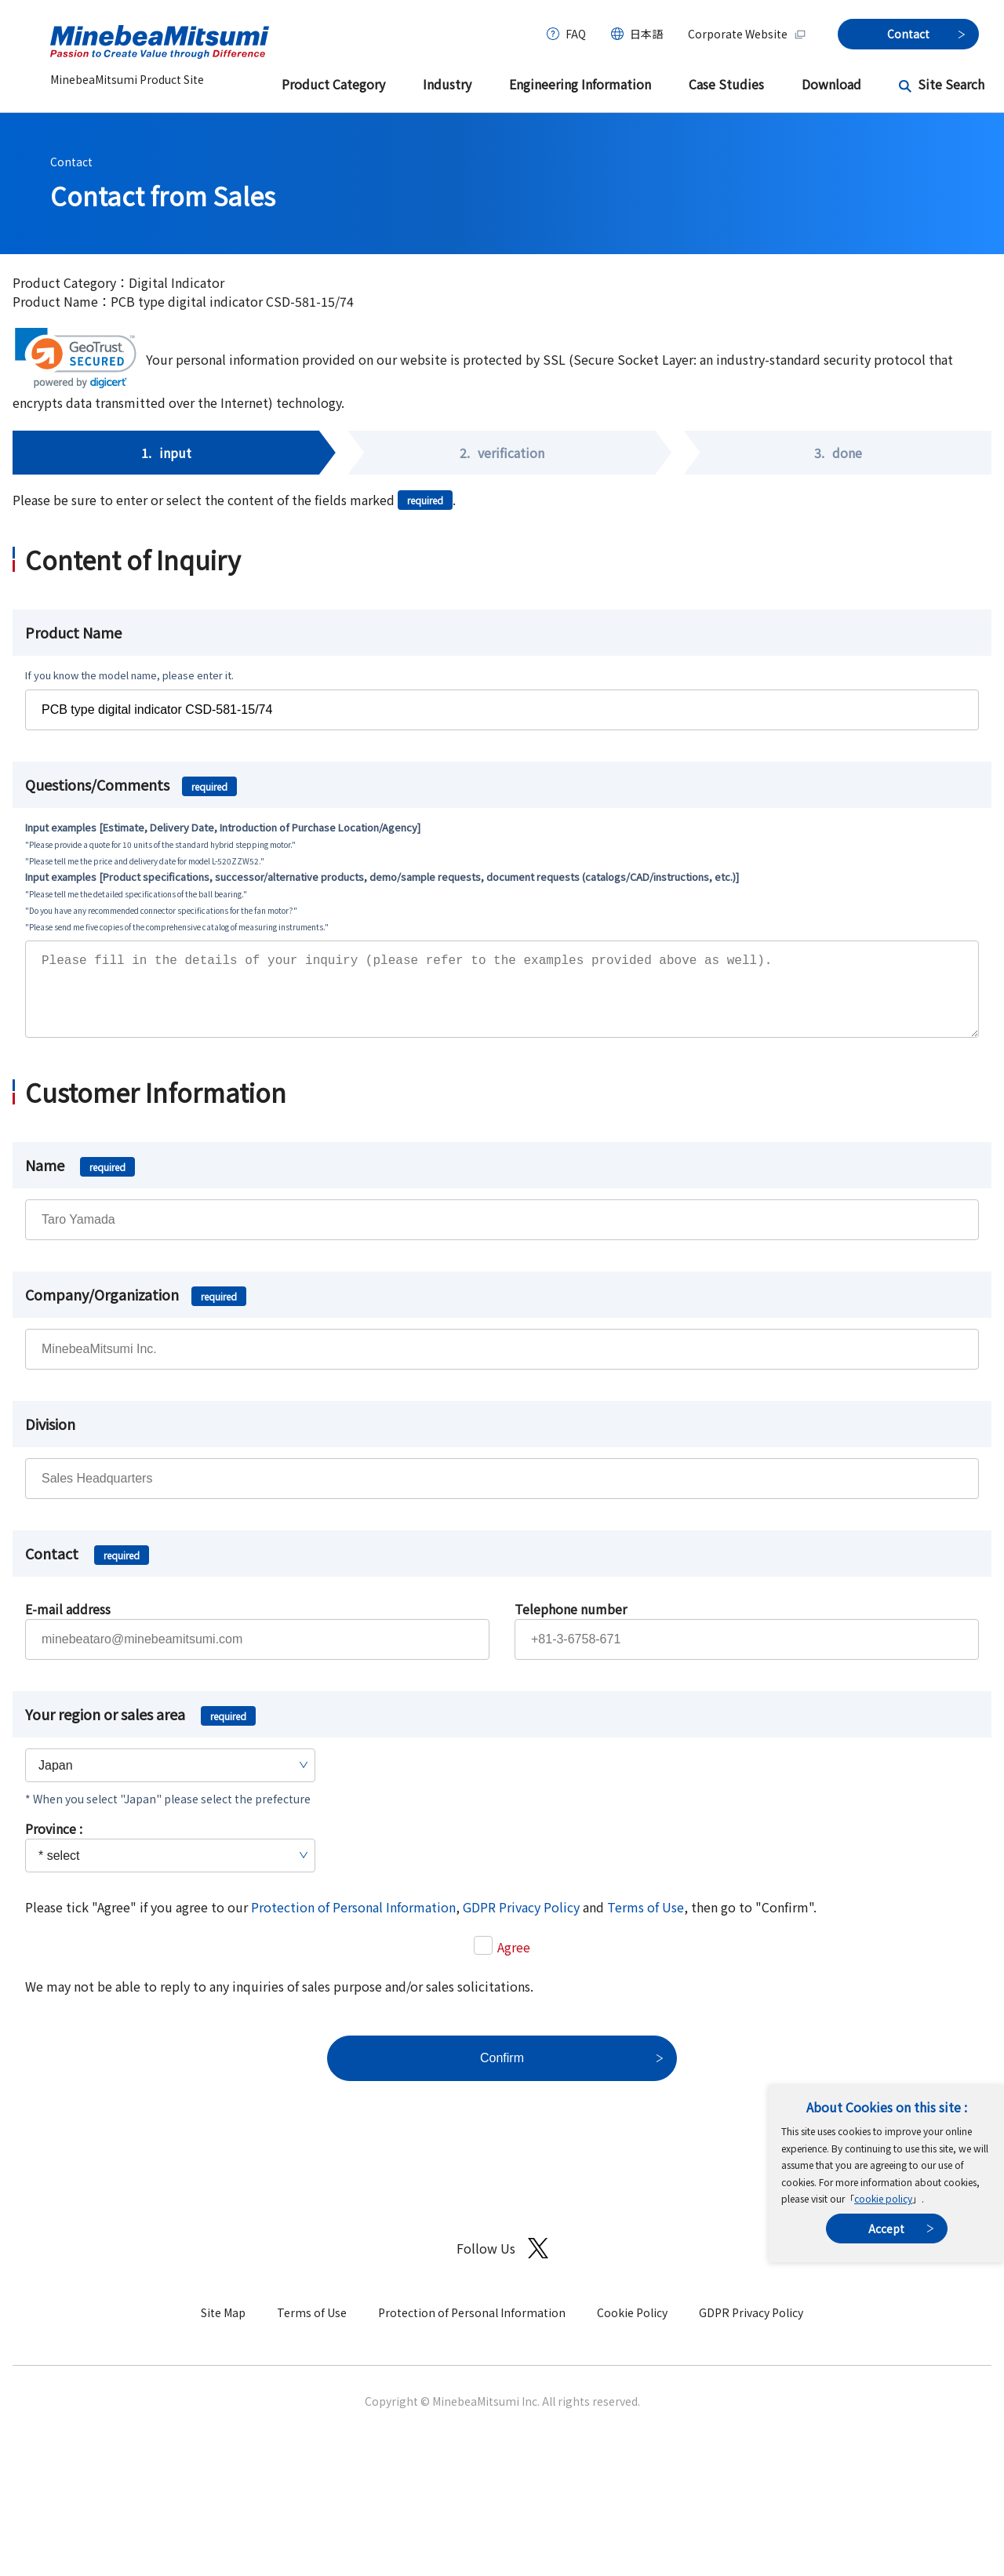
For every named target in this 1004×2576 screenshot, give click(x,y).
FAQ (576, 34)
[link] (76, 358)
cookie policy (883, 2198)
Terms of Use (645, 1922)
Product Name (73, 632)
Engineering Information (580, 84)
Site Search (951, 84)
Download (831, 84)
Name (80, 1180)
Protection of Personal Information (353, 1922)
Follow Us (502, 2264)
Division (50, 1439)
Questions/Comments (131, 784)
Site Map (223, 2328)
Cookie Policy (632, 2328)
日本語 (646, 34)
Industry (447, 84)
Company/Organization (135, 1310)
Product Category (333, 84)
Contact (71, 161)
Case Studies (726, 84)
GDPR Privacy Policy (521, 1922)
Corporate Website (747, 34)
